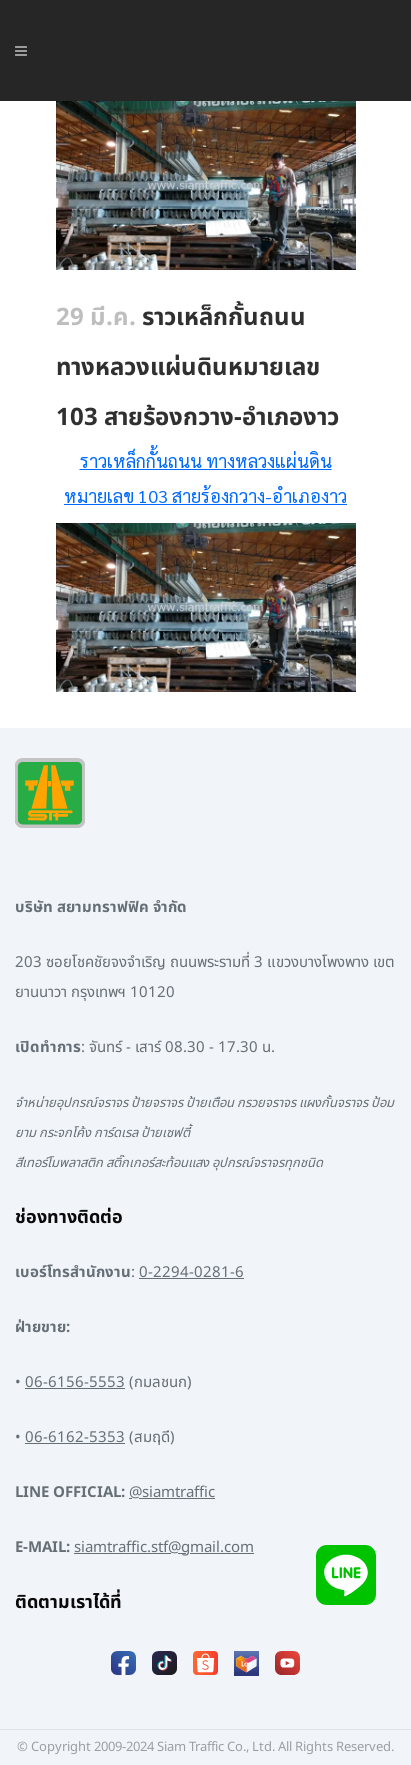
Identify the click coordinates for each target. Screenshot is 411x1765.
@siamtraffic (172, 1492)
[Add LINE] (346, 1574)
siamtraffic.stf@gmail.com (164, 1547)
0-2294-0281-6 (191, 1272)
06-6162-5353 (75, 1437)
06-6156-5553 (75, 1382)
